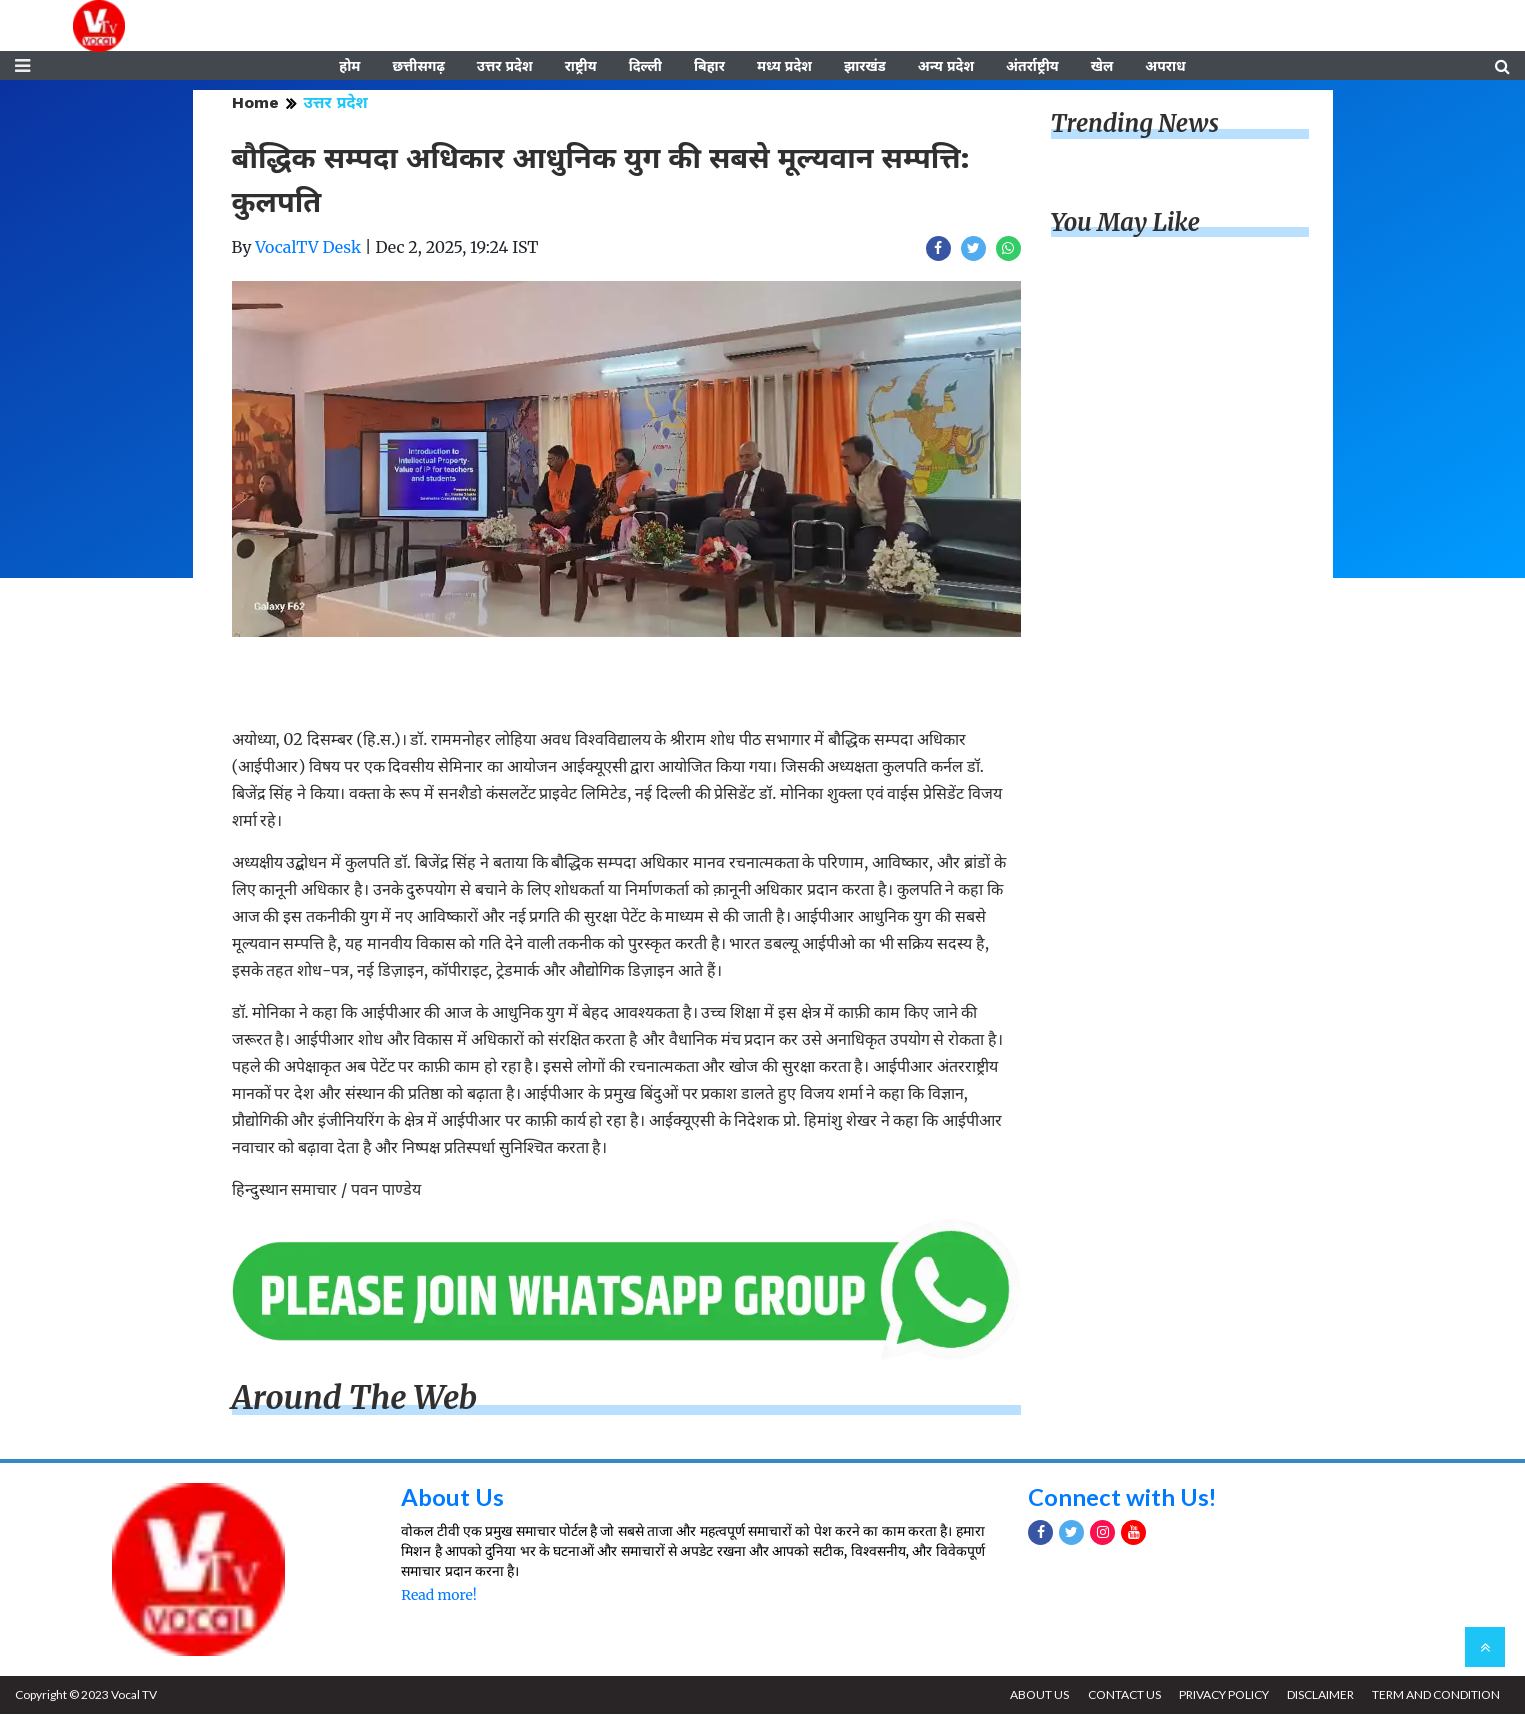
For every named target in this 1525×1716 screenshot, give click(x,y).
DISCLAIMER (1319, 1696)
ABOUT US (1036, 1696)
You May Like (1126, 224)
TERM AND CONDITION (1436, 1696)
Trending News (1135, 125)
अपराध (1165, 67)
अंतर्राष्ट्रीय (1032, 67)
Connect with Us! (1123, 1498)
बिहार (709, 67)
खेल (1102, 67)
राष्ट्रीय (581, 67)
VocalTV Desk (308, 249)
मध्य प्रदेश (784, 67)
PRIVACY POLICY (1222, 1696)
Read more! (438, 1597)
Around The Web (355, 1399)
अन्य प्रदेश (946, 67)
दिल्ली (645, 67)
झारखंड (865, 67)
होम (349, 67)
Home (255, 104)
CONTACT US (1121, 1696)
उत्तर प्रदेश (505, 67)
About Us (452, 1498)
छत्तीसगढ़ (418, 67)
